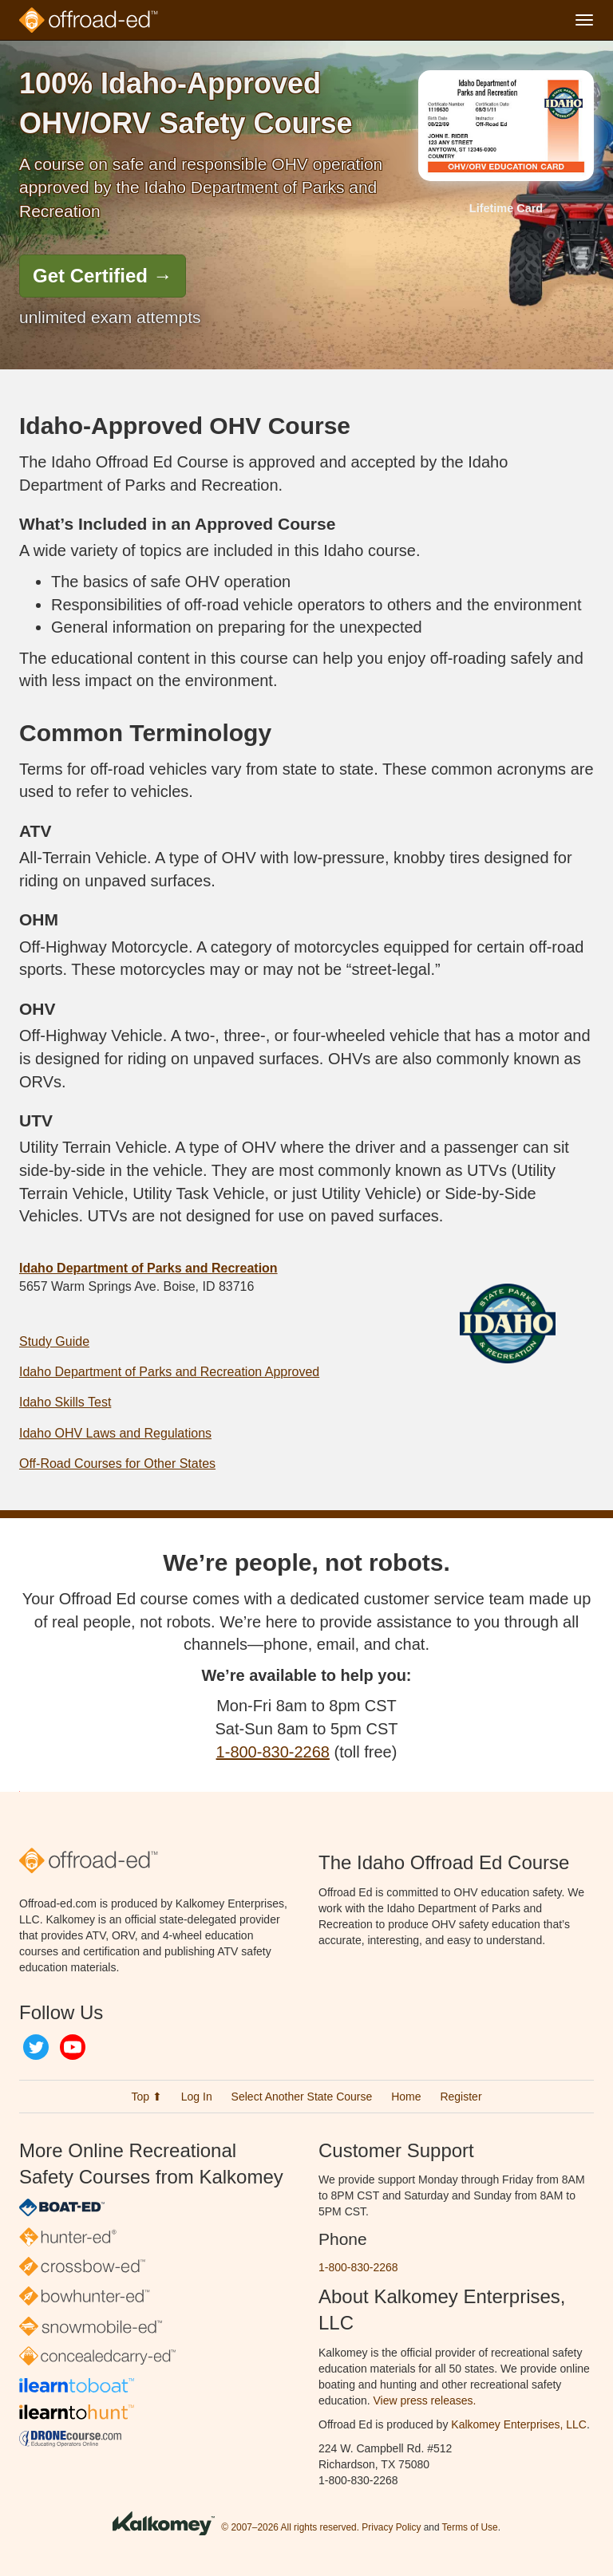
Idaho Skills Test (65, 1402)
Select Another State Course (302, 2096)
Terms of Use (470, 2527)
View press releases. (425, 2400)
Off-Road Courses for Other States (117, 1463)
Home (406, 2096)
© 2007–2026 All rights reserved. (290, 2527)
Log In (196, 2096)
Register (460, 2096)
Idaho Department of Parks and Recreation (148, 1268)
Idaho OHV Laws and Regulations (115, 1433)
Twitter (36, 2047)
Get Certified (102, 275)
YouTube (72, 2047)
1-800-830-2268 (273, 1752)
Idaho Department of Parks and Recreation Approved (169, 1372)
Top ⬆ (146, 2096)
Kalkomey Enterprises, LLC (519, 2424)
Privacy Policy (391, 2527)
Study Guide (54, 1341)
